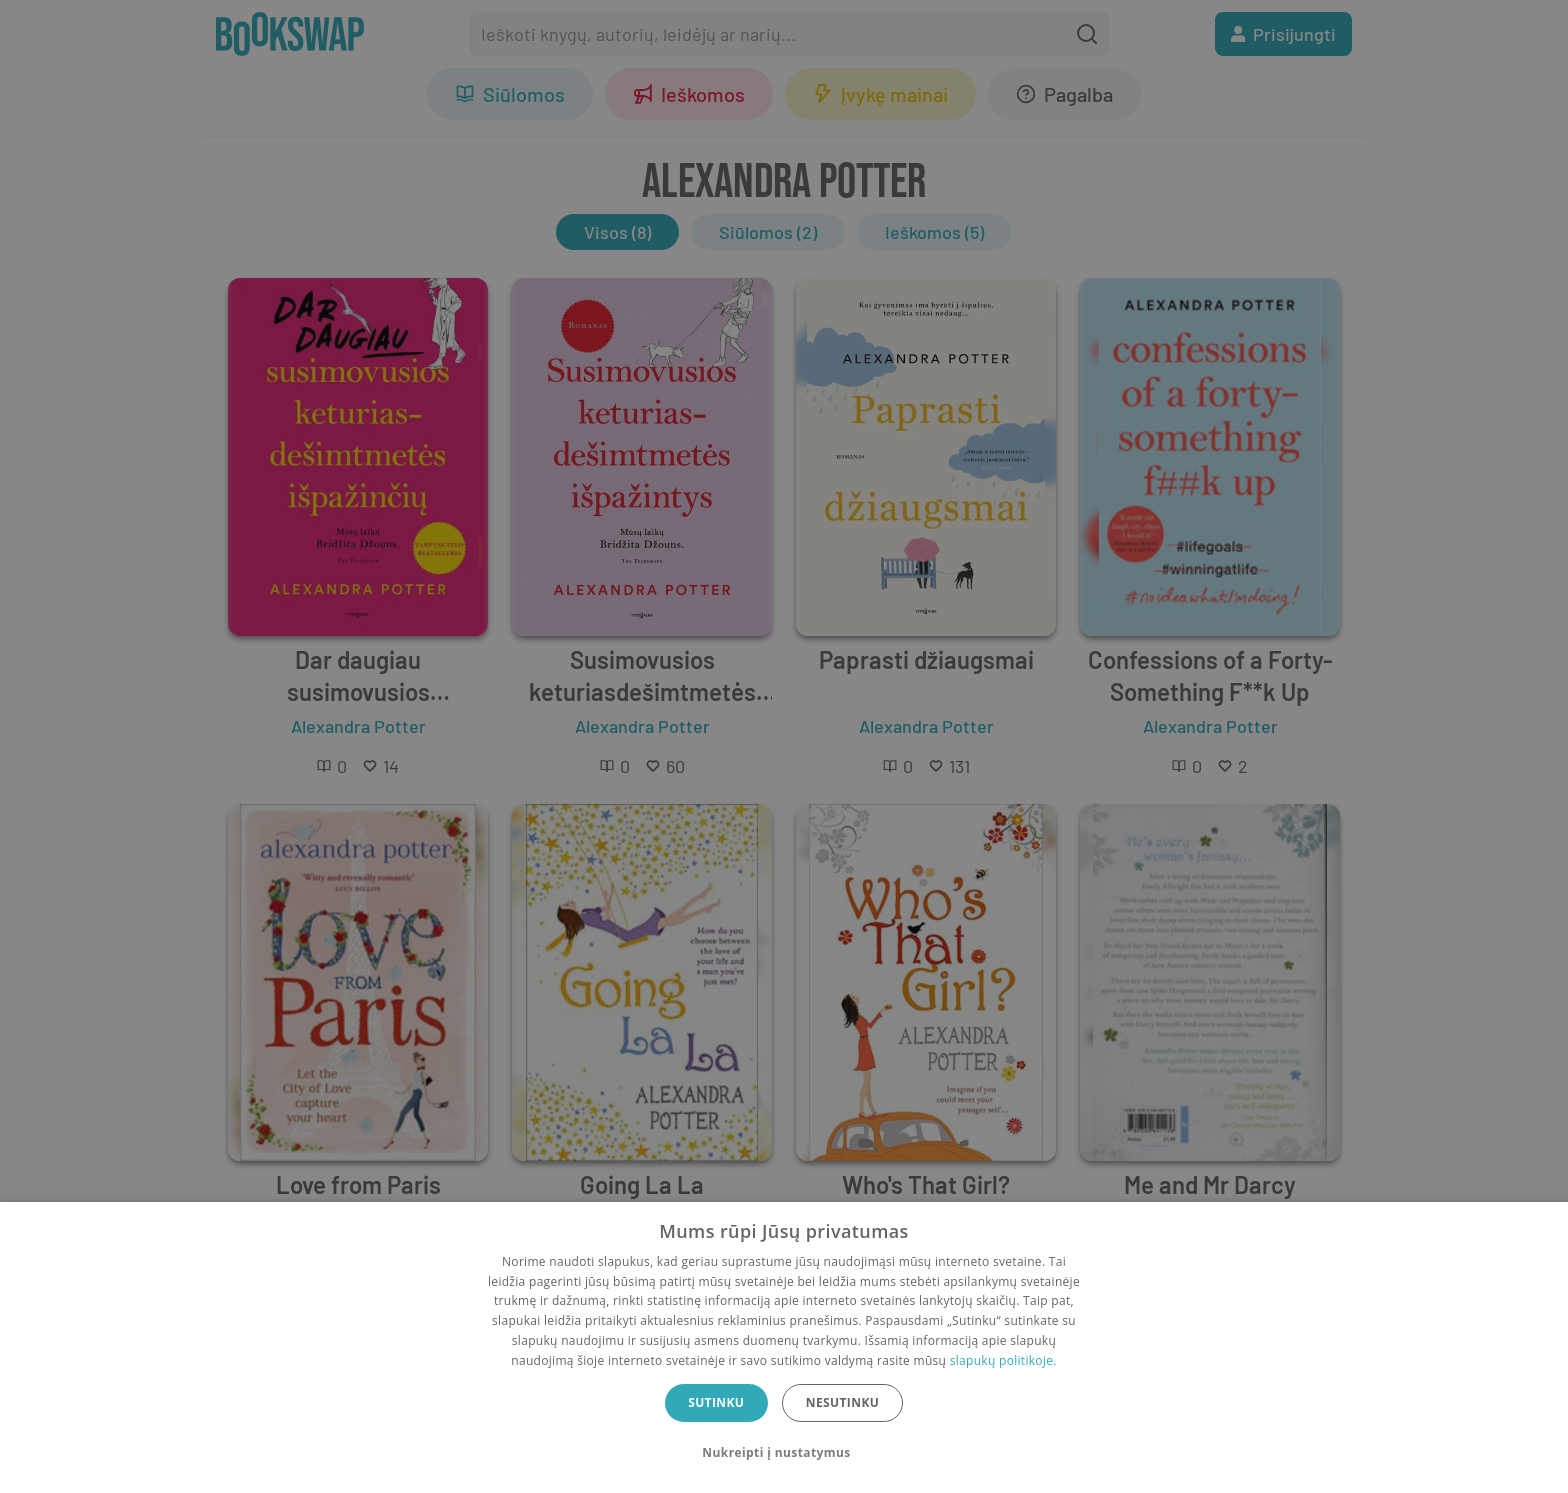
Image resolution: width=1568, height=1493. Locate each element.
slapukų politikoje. (1003, 1360)
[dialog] (784, 1347)
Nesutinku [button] (842, 1402)
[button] (783, 1453)
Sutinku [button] (716, 1402)
